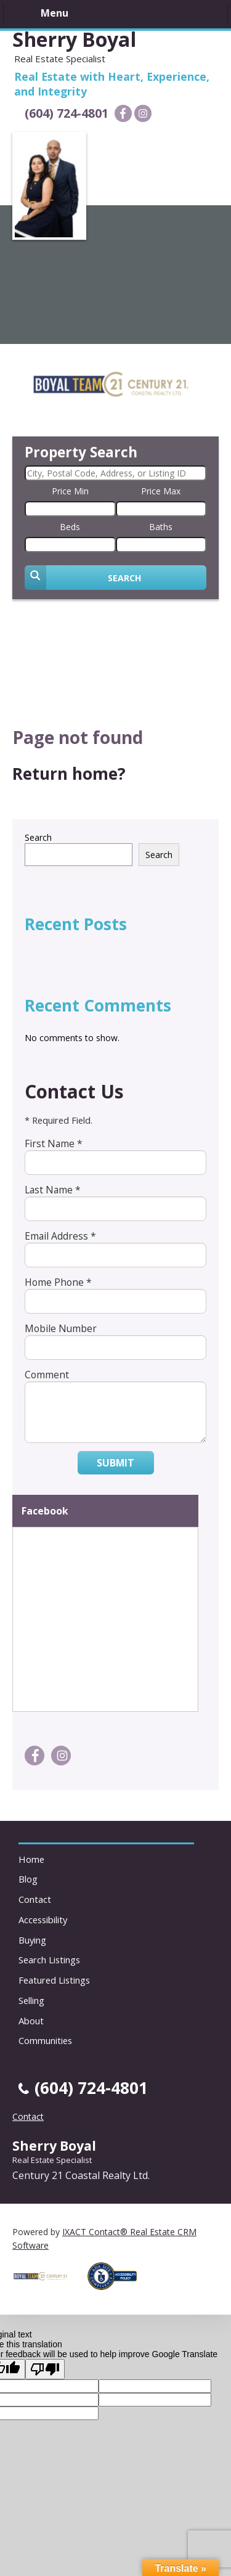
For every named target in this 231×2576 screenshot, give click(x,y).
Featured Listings (54, 1980)
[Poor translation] (45, 2369)
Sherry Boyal (74, 39)
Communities (45, 2040)
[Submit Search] (115, 577)
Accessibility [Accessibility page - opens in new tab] (42, 1919)
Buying (32, 1940)
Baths (160, 527)
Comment (47, 1374)
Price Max (160, 491)
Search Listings (49, 1959)
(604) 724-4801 (66, 113)
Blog (28, 1879)
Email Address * (60, 1236)
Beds (70, 527)
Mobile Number (61, 1328)
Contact (34, 1899)
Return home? (69, 774)
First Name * (54, 1143)
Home (31, 1859)
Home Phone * (58, 1282)
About (31, 2020)
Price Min (70, 491)
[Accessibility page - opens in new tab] (117, 2293)
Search (38, 837)
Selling (31, 2000)
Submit (115, 1463)
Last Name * (53, 1189)
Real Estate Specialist (52, 2159)
